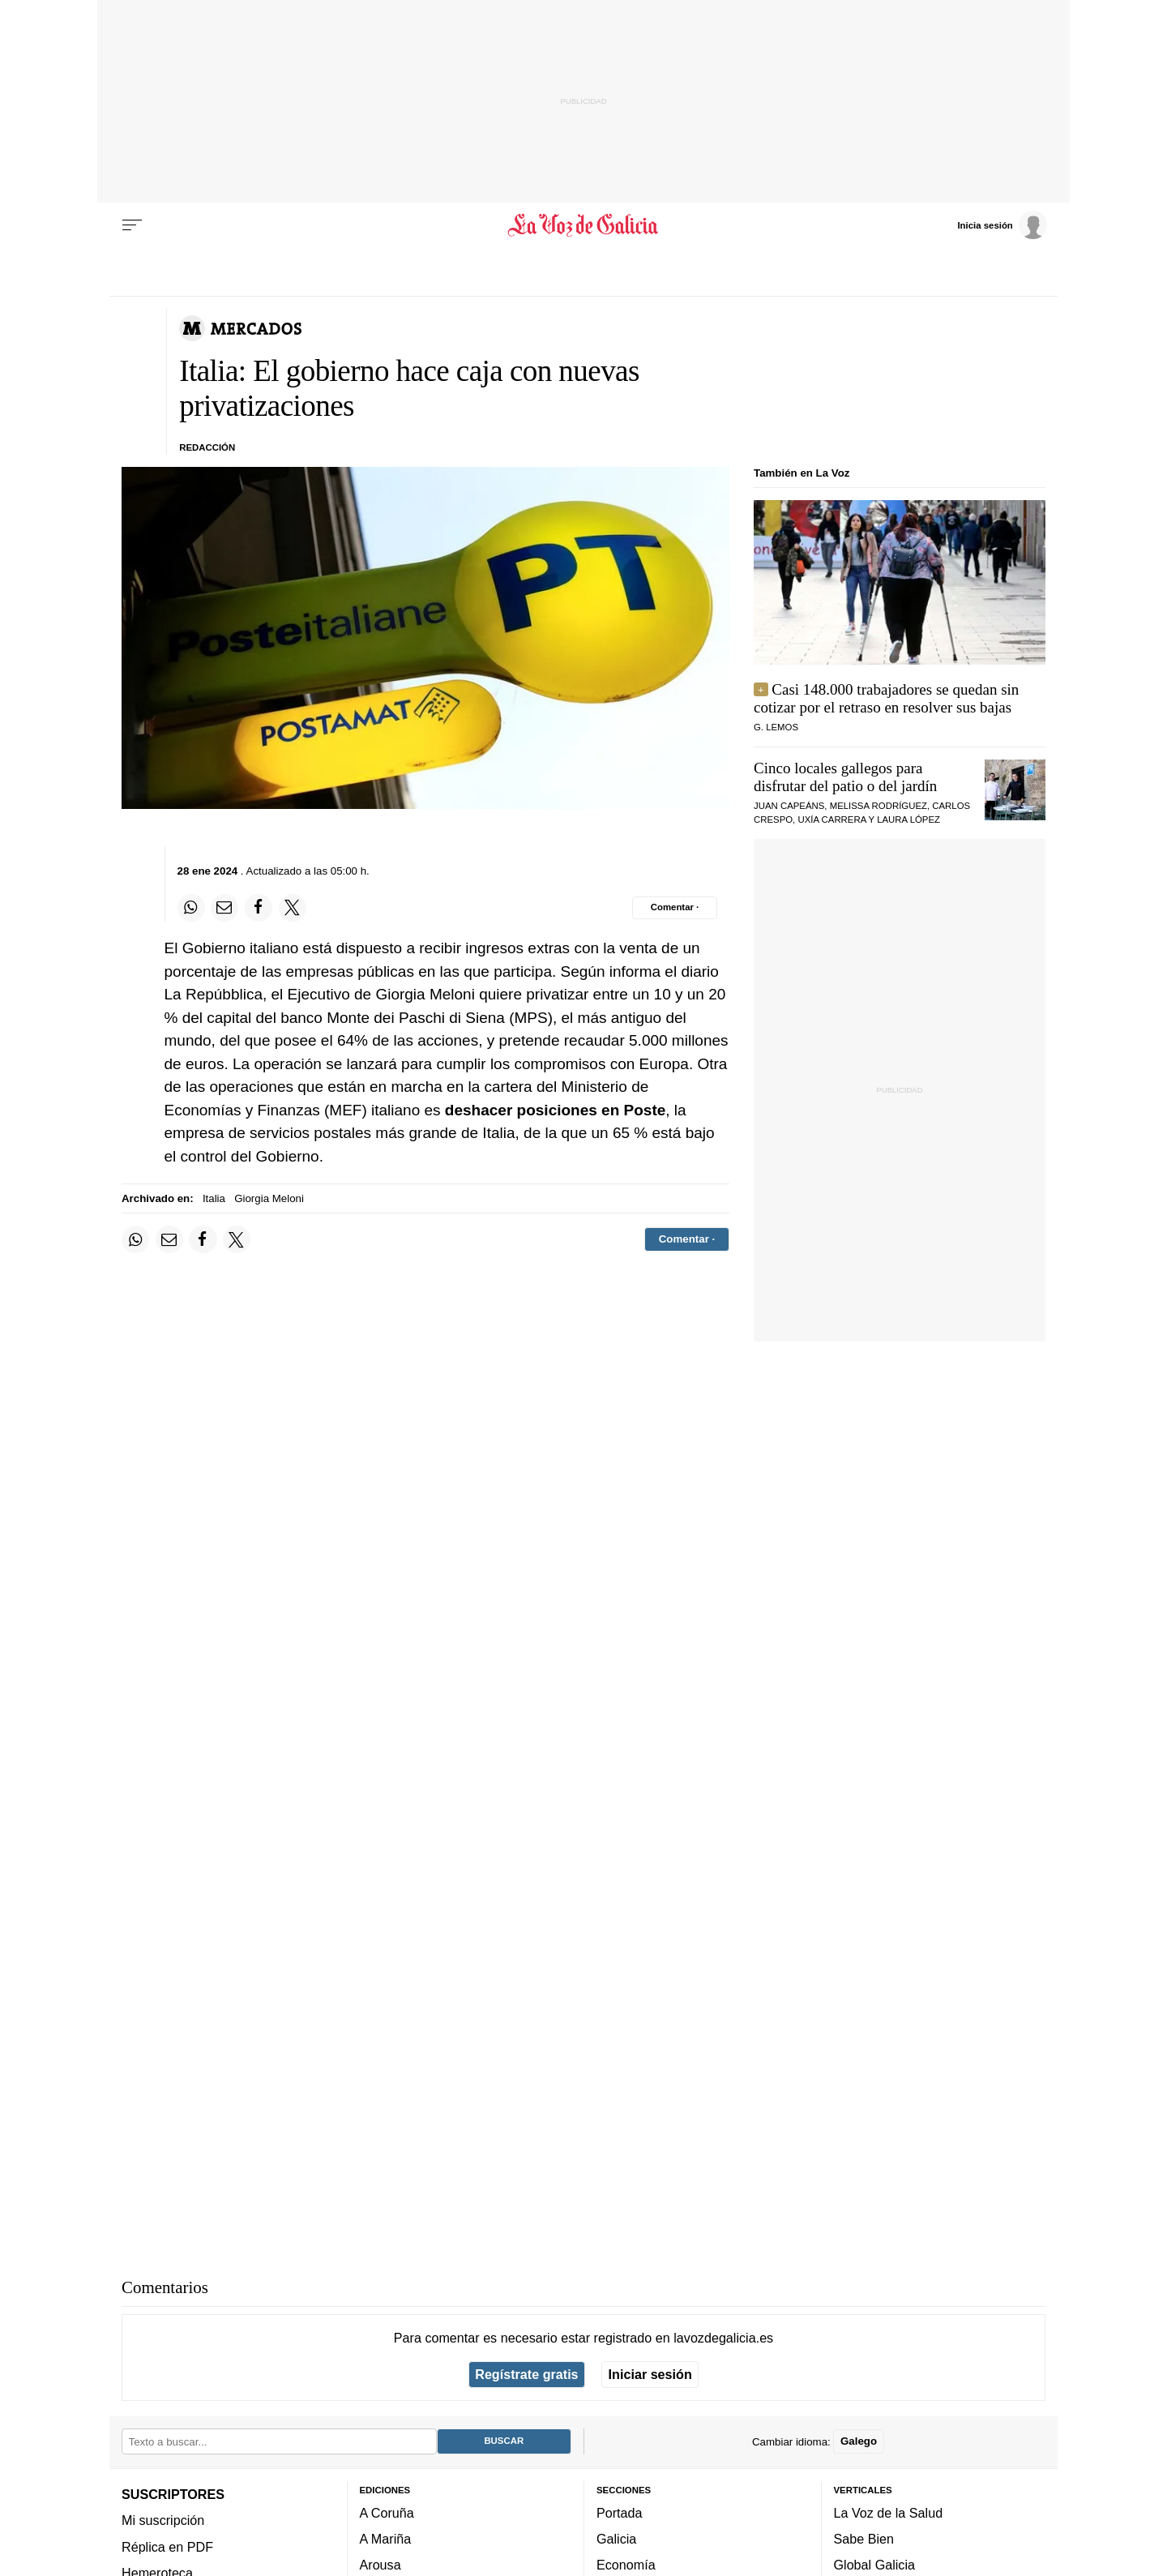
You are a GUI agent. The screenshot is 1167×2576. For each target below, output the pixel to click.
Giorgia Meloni (269, 1198)
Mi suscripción (163, 2520)
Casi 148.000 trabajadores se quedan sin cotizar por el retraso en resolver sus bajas (886, 698)
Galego (858, 2441)
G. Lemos (776, 727)
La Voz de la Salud (888, 2512)
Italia (214, 1198)
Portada (619, 2512)
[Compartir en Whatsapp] (191, 908)
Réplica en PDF (167, 2546)
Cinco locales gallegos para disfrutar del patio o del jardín (845, 777)
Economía (626, 2564)
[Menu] (132, 225)
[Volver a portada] (584, 225)
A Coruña (387, 2512)
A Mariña (386, 2538)
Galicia (616, 2538)
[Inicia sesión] (1001, 224)
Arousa (380, 2564)
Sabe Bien (864, 2538)
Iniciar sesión (650, 2374)
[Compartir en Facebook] (258, 908)
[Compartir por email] (224, 908)
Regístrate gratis (526, 2374)
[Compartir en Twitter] (292, 908)
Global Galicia (874, 2564)
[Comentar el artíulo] (674, 907)
